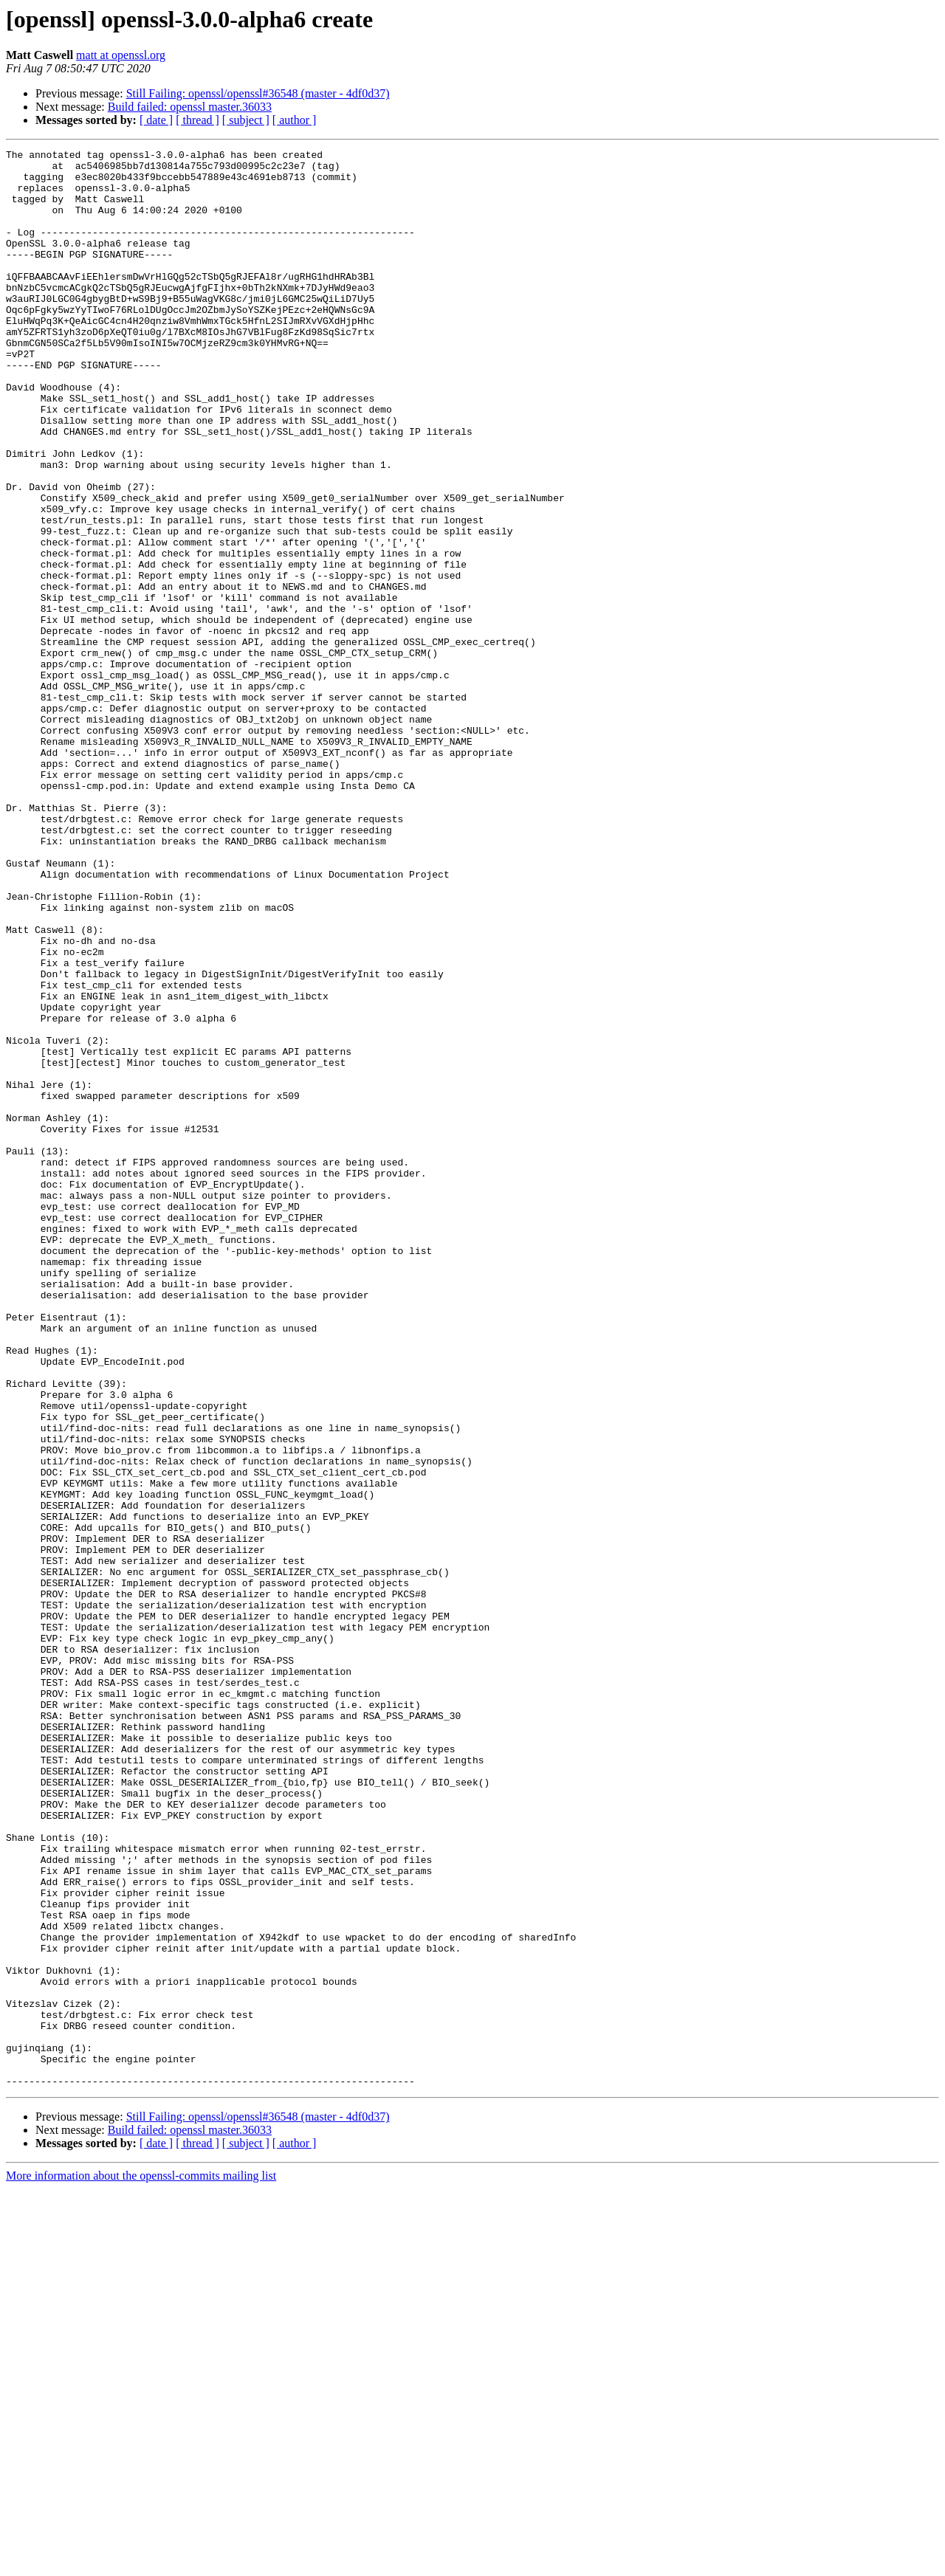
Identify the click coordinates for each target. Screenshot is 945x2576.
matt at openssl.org (120, 55)
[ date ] (156, 120)
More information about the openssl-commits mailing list (141, 2563)
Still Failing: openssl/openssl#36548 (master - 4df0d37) (258, 93)
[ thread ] (197, 120)
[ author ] (294, 120)
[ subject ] (245, 120)
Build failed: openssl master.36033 (190, 106)
